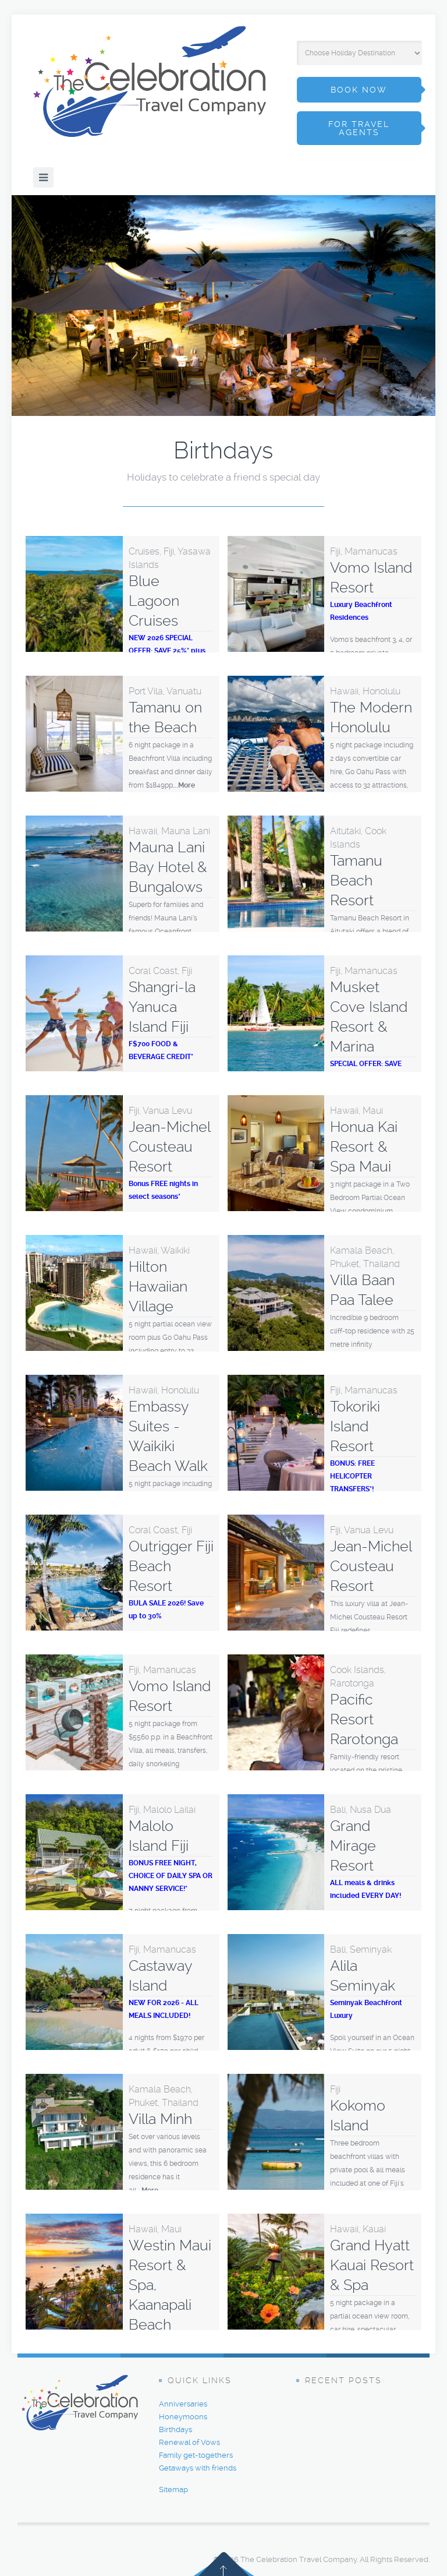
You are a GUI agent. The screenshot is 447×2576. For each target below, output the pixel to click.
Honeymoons (183, 2416)
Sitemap (173, 2489)
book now (359, 89)
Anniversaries (183, 2403)
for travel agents (358, 128)
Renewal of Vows (189, 2442)
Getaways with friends (197, 2468)
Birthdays (175, 2429)
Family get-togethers (196, 2455)
